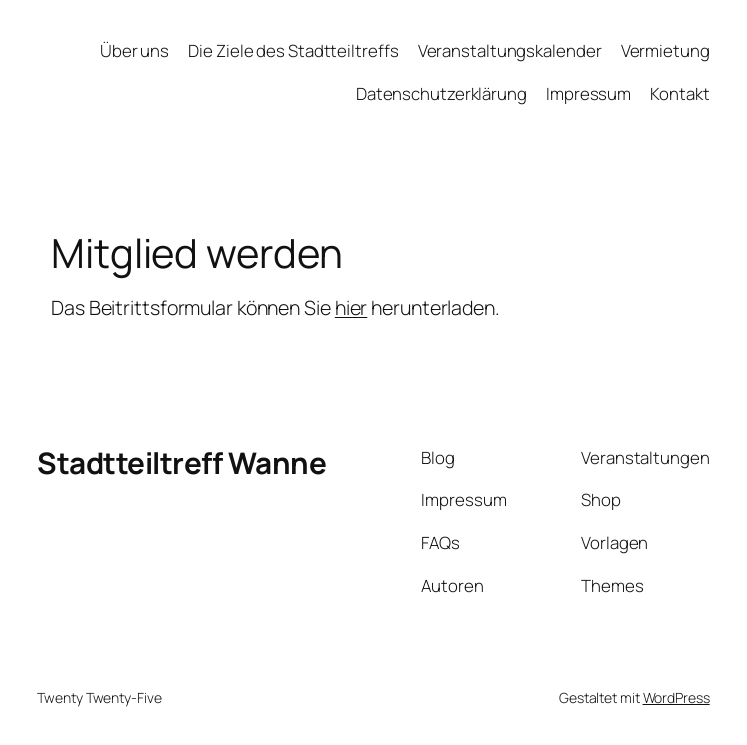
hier (351, 307)
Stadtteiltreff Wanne (181, 462)
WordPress (676, 697)
